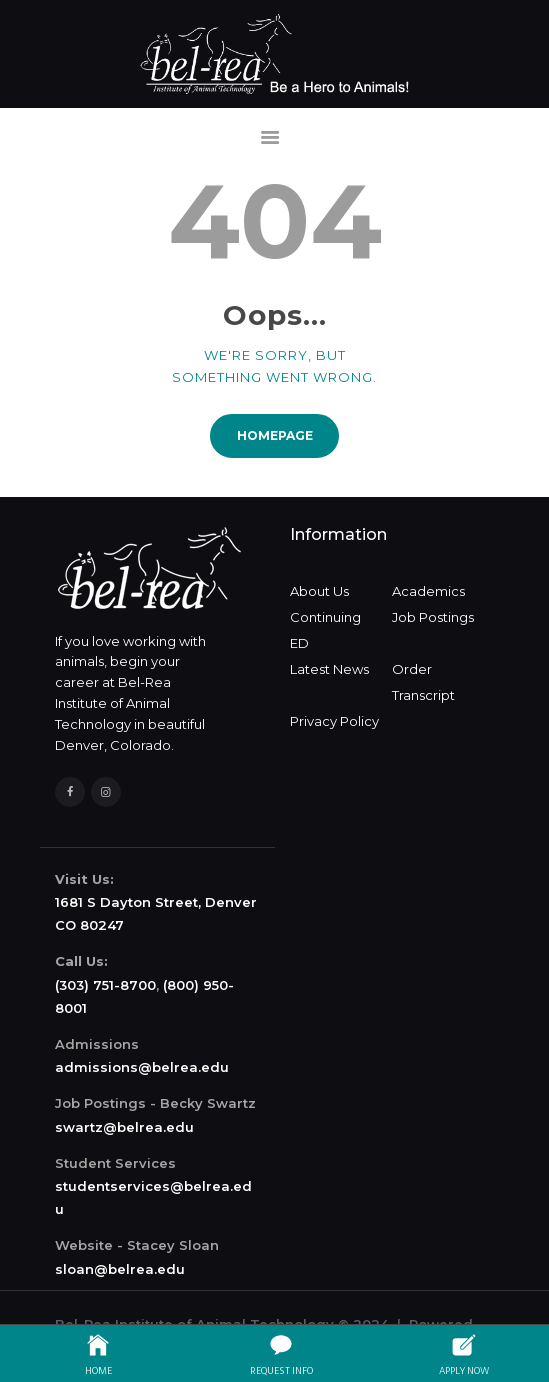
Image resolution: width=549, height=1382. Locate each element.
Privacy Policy (334, 721)
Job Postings (433, 617)
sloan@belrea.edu (120, 1269)
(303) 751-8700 (105, 985)
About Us (319, 591)
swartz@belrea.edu (124, 1127)
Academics (428, 591)
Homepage (275, 435)
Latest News (329, 669)
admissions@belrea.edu (142, 1067)
